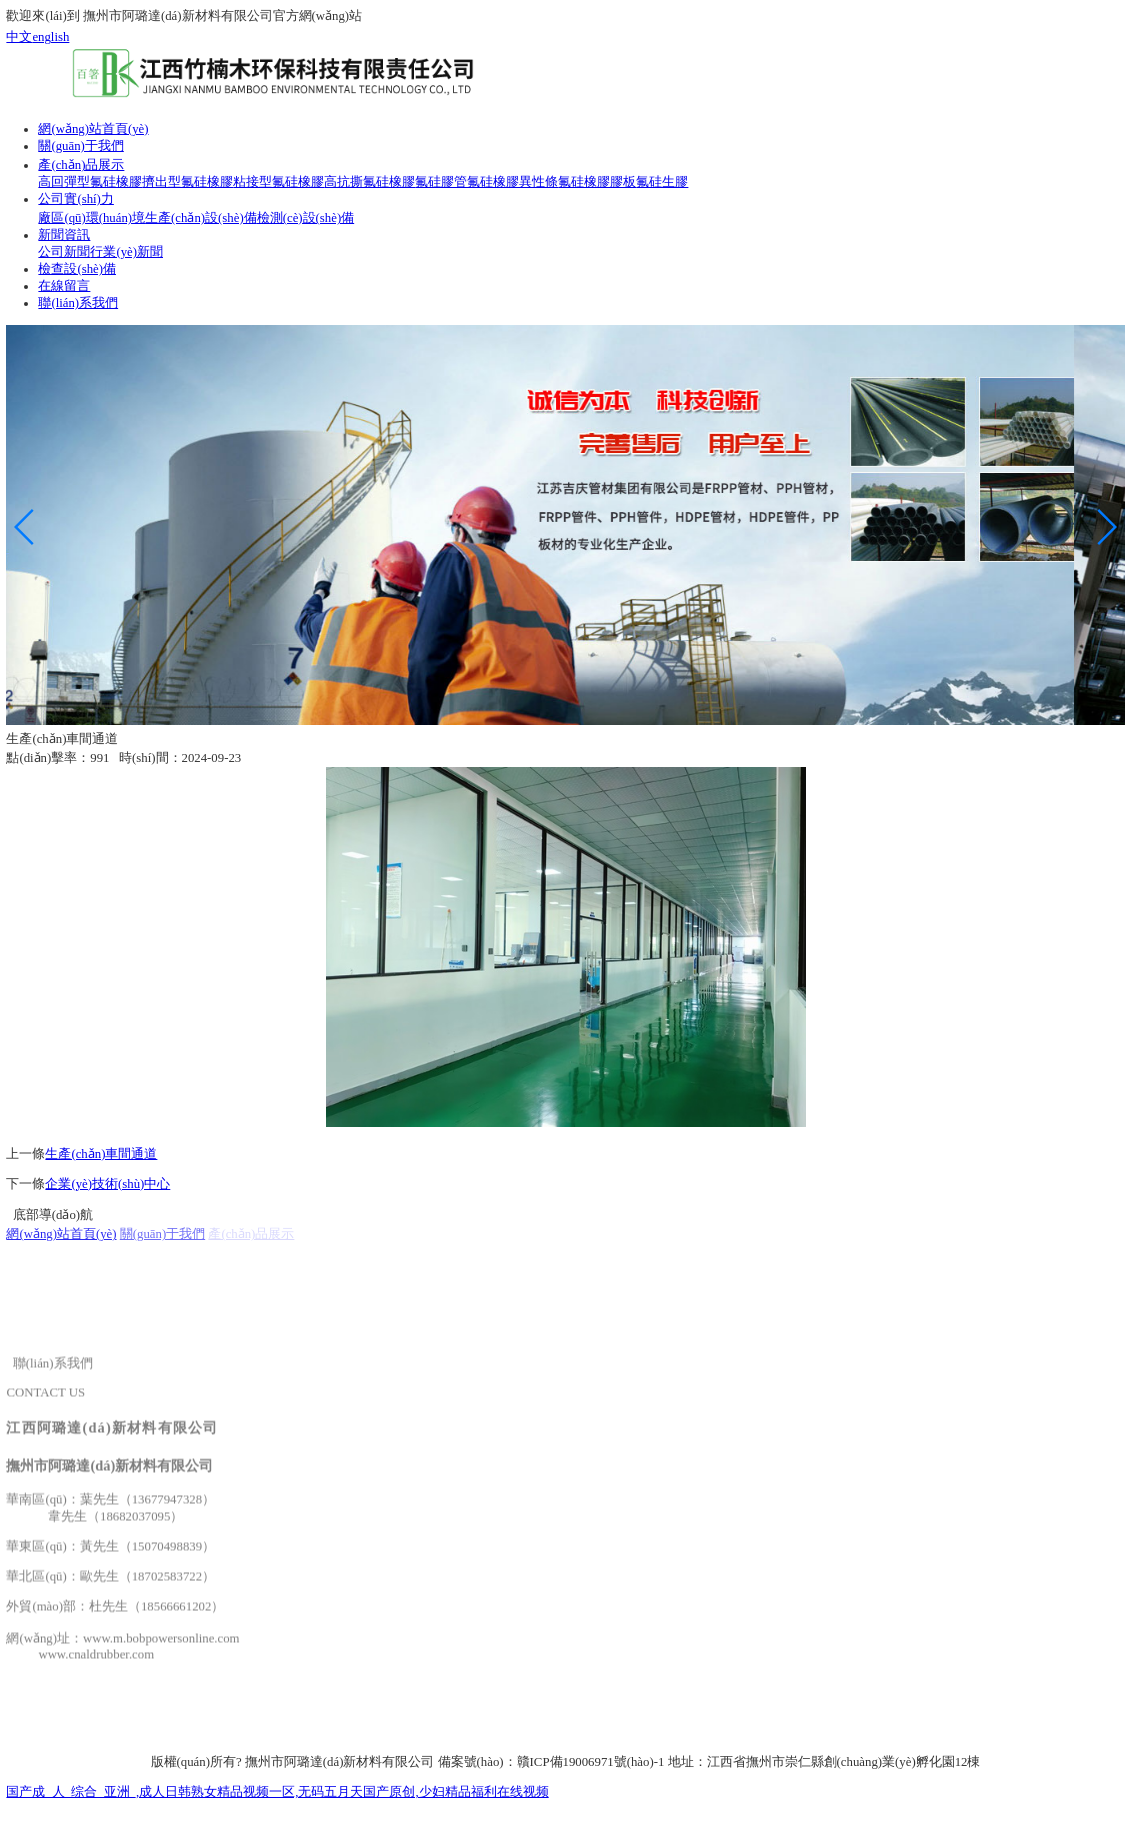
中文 (19, 37)
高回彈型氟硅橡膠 (90, 182)
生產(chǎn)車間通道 (101, 1154)
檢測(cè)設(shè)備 (305, 218)
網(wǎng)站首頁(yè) (61, 1234)
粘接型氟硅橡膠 (278, 182)
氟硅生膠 (662, 182)
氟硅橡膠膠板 (597, 182)
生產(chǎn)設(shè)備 (201, 218)
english (50, 37)
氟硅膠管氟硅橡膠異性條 (486, 182)
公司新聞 (64, 252)
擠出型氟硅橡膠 (187, 182)
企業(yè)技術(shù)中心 (107, 1184)
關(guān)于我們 (162, 1234)
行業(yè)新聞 (126, 252)
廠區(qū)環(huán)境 (91, 218)
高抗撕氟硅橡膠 (369, 182)
